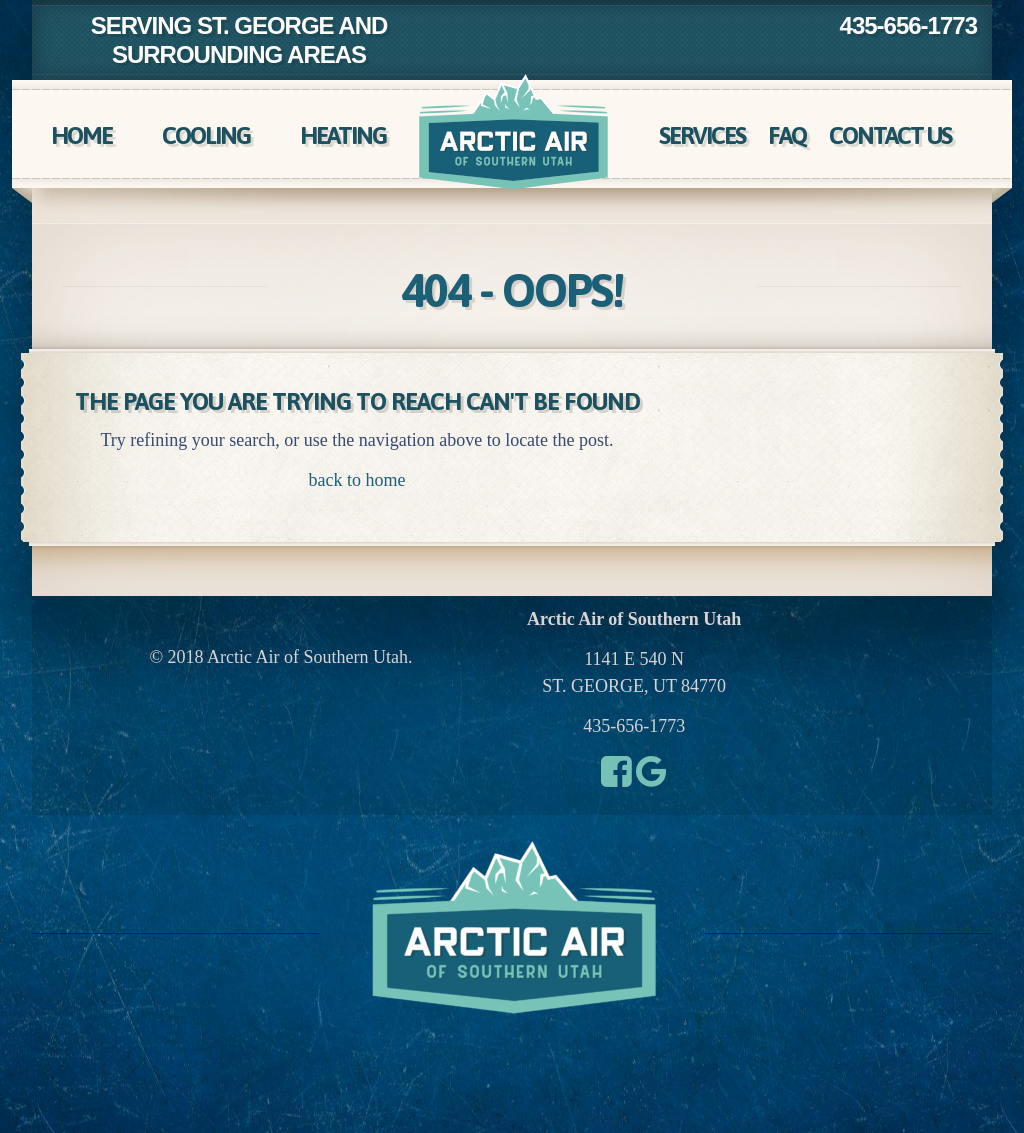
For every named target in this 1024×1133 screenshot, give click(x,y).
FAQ (787, 135)
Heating (343, 135)
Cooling (206, 135)
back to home (357, 480)
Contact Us (890, 135)
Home (81, 135)
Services (702, 135)
